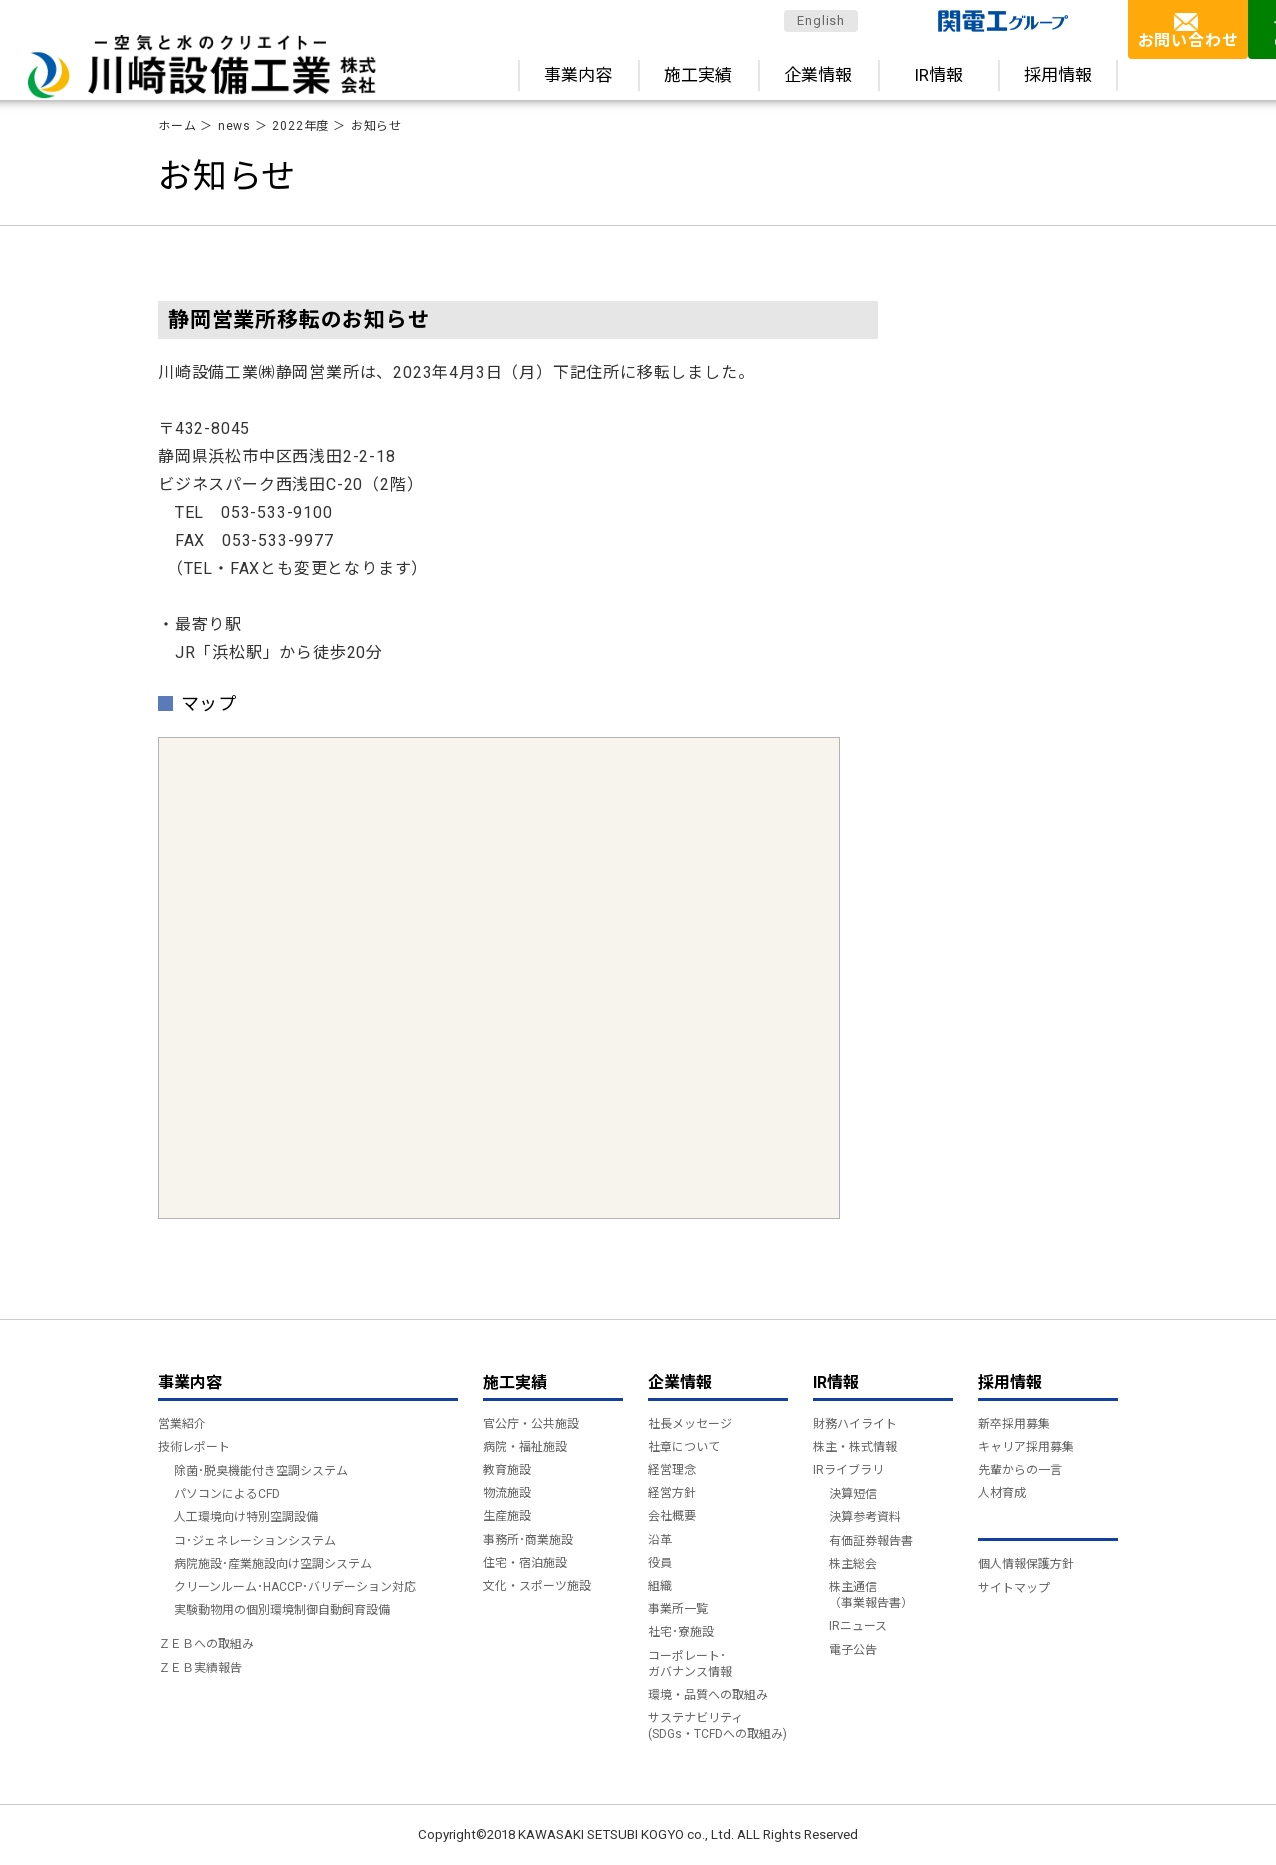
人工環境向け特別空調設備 (246, 1517)
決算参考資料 (865, 1517)
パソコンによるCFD (227, 1494)
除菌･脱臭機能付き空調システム (261, 1471)
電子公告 (853, 1650)
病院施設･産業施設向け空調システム (273, 1564)
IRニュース (858, 1626)
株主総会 (853, 1564)
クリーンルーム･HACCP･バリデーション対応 (295, 1587)
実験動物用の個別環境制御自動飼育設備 (282, 1610)
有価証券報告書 (871, 1541)
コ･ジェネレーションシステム (255, 1541)
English (821, 20)
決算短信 (853, 1494)
